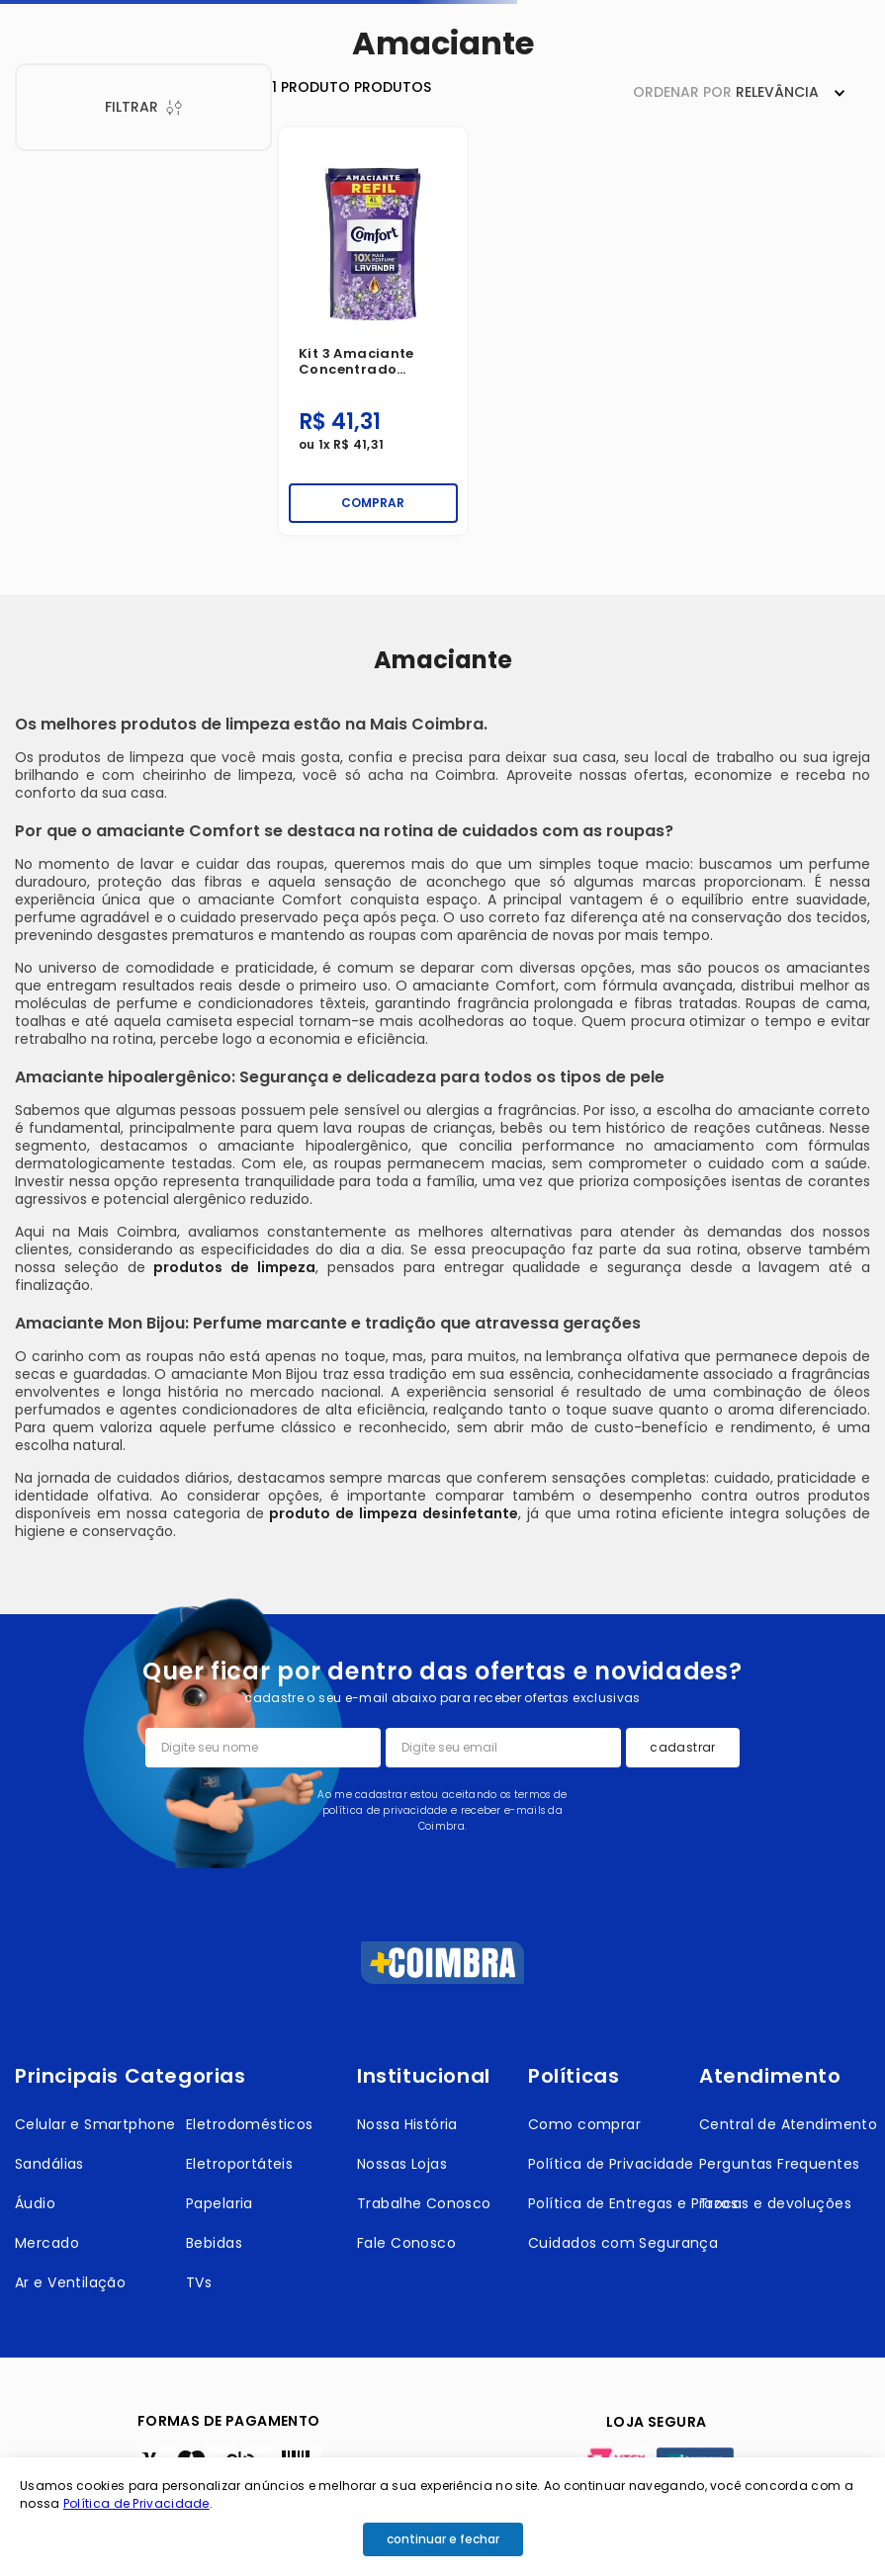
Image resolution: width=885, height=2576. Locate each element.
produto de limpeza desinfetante (393, 1513)
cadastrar (682, 1747)
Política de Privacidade (136, 2503)
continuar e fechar (443, 2539)
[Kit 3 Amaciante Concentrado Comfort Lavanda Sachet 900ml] (373, 331)
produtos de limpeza (234, 1267)
